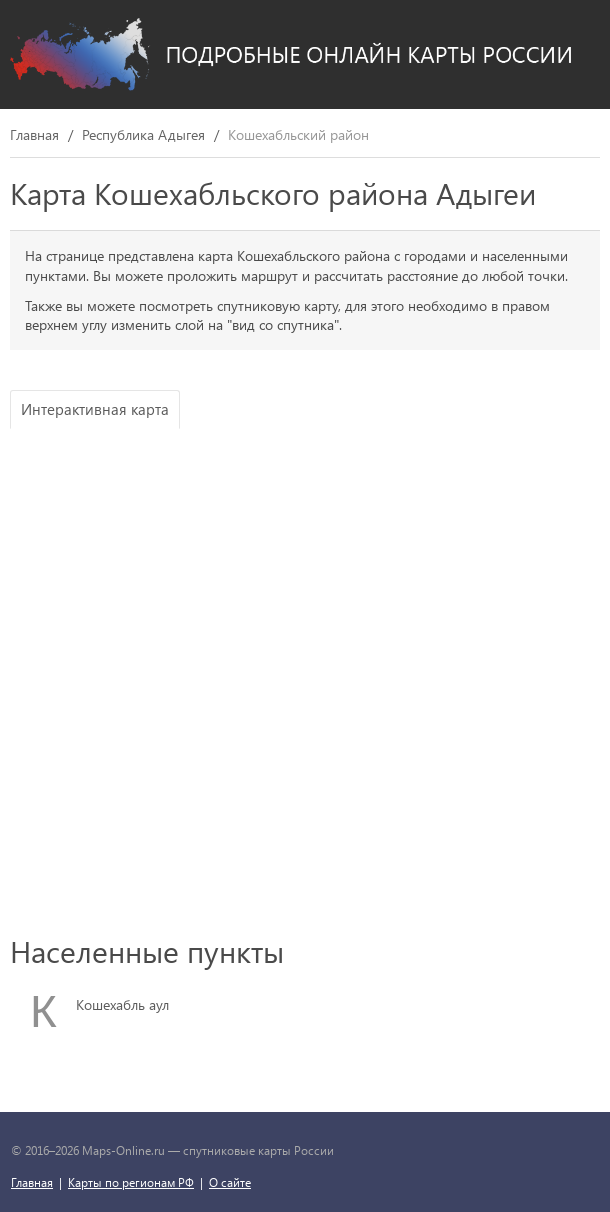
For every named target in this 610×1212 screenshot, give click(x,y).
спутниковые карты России (258, 1150)
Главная (34, 135)
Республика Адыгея (143, 135)
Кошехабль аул (122, 1004)
